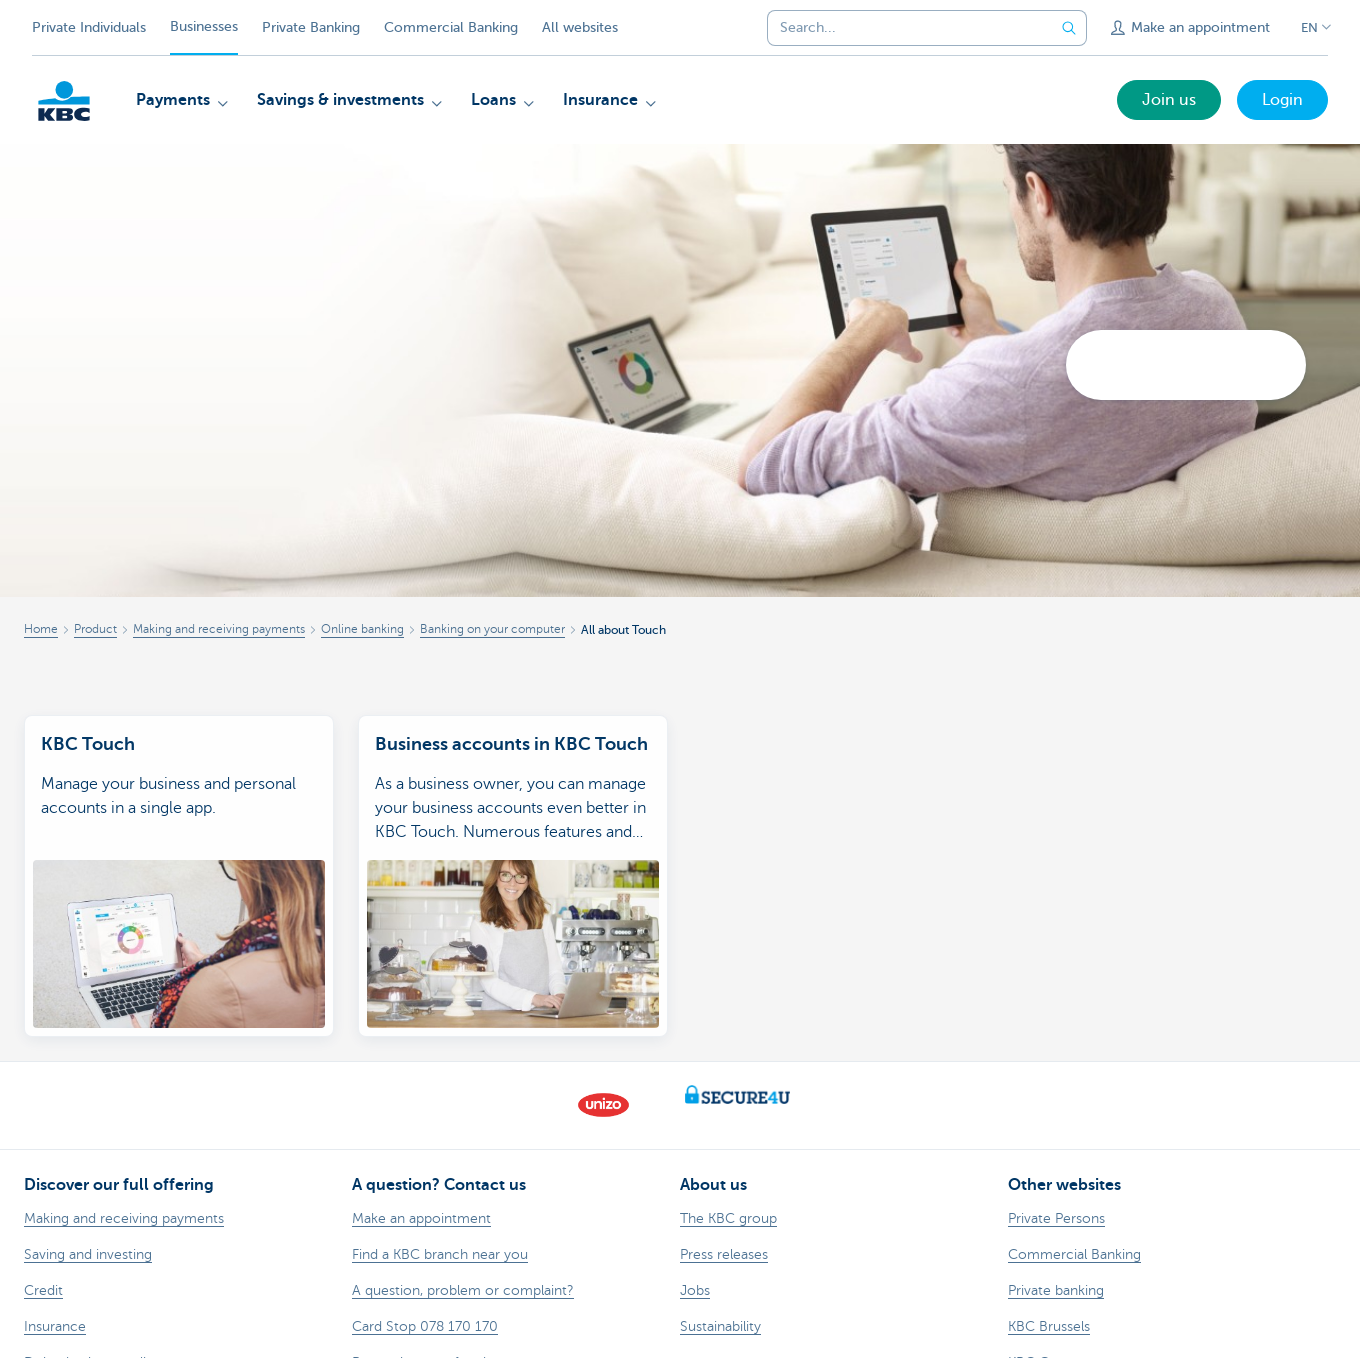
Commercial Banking (451, 27)
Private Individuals (89, 27)
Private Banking (311, 27)
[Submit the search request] (1069, 28)
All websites (580, 27)
